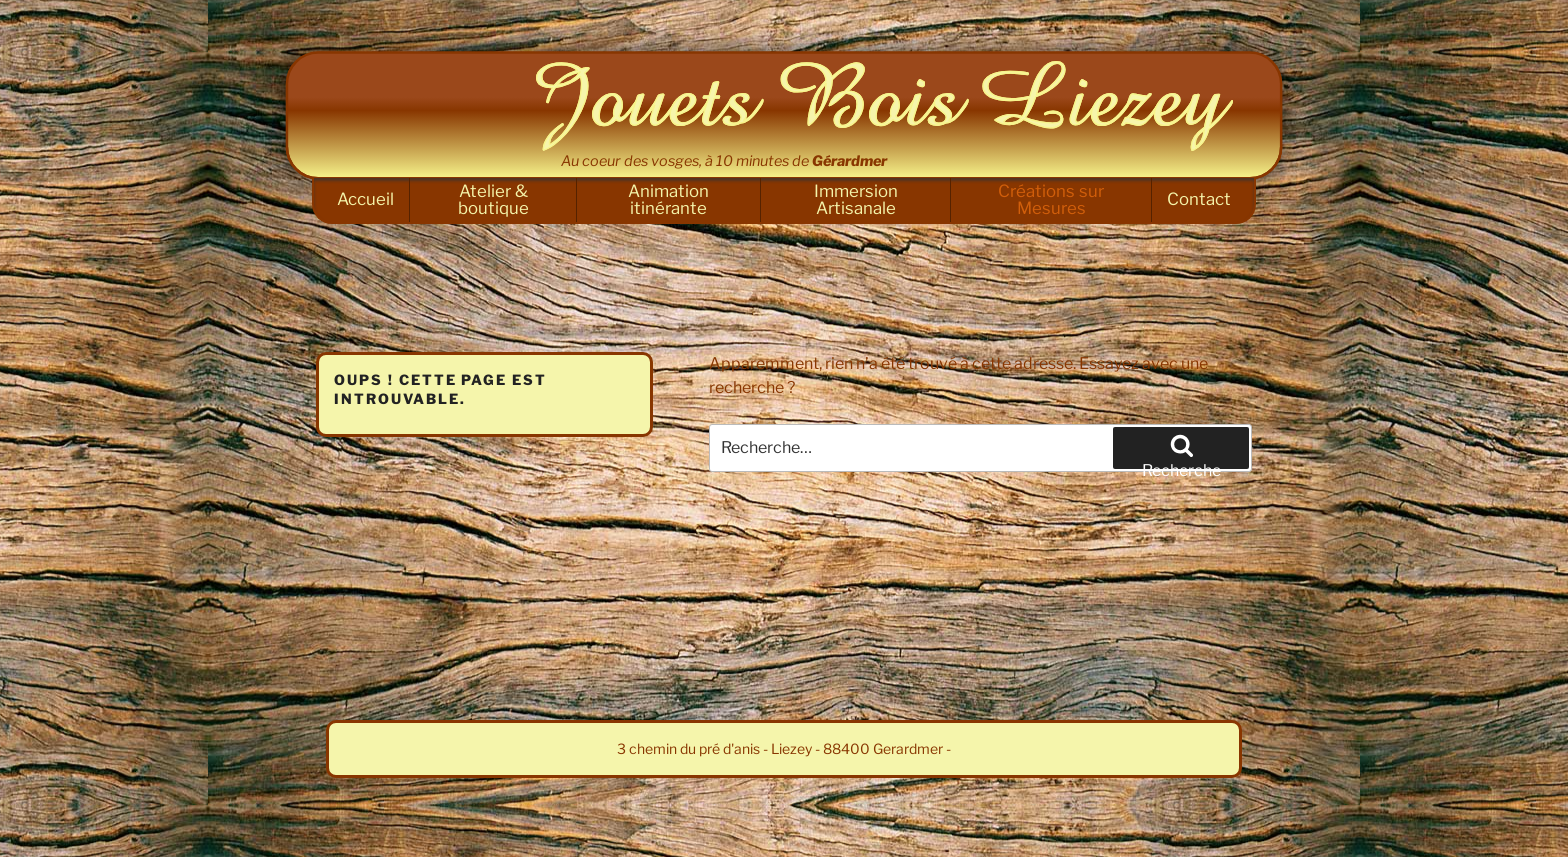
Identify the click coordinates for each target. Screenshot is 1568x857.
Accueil (365, 199)
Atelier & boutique (493, 199)
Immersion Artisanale (856, 199)
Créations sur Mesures (1051, 199)
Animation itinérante (668, 199)
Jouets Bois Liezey (884, 106)
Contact (1199, 199)
